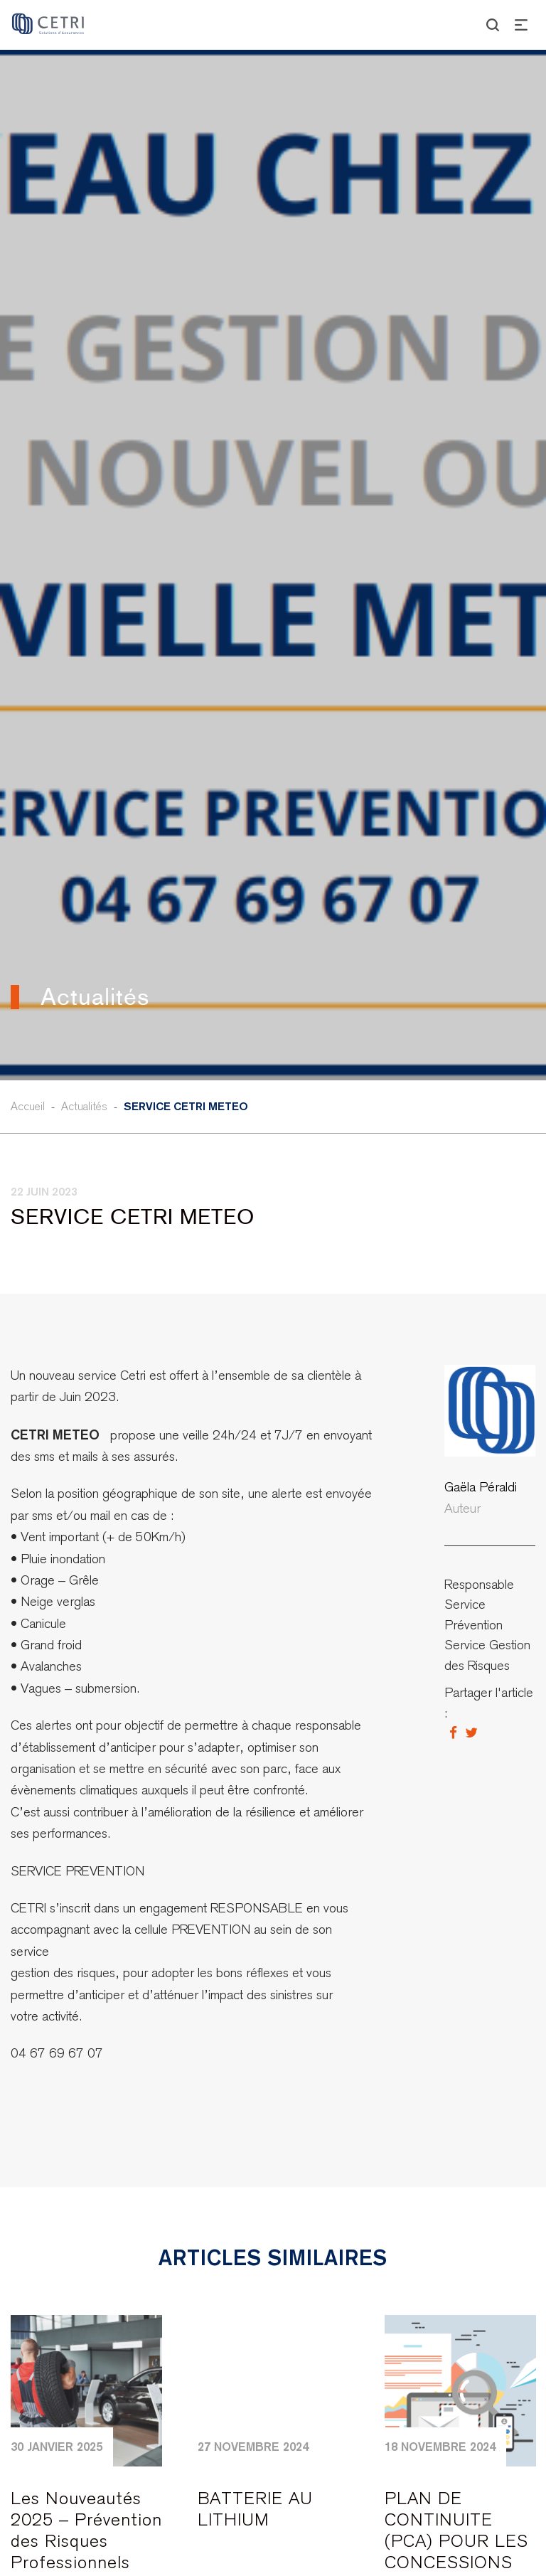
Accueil (28, 1106)
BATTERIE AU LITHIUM (255, 2509)
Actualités (84, 1106)
